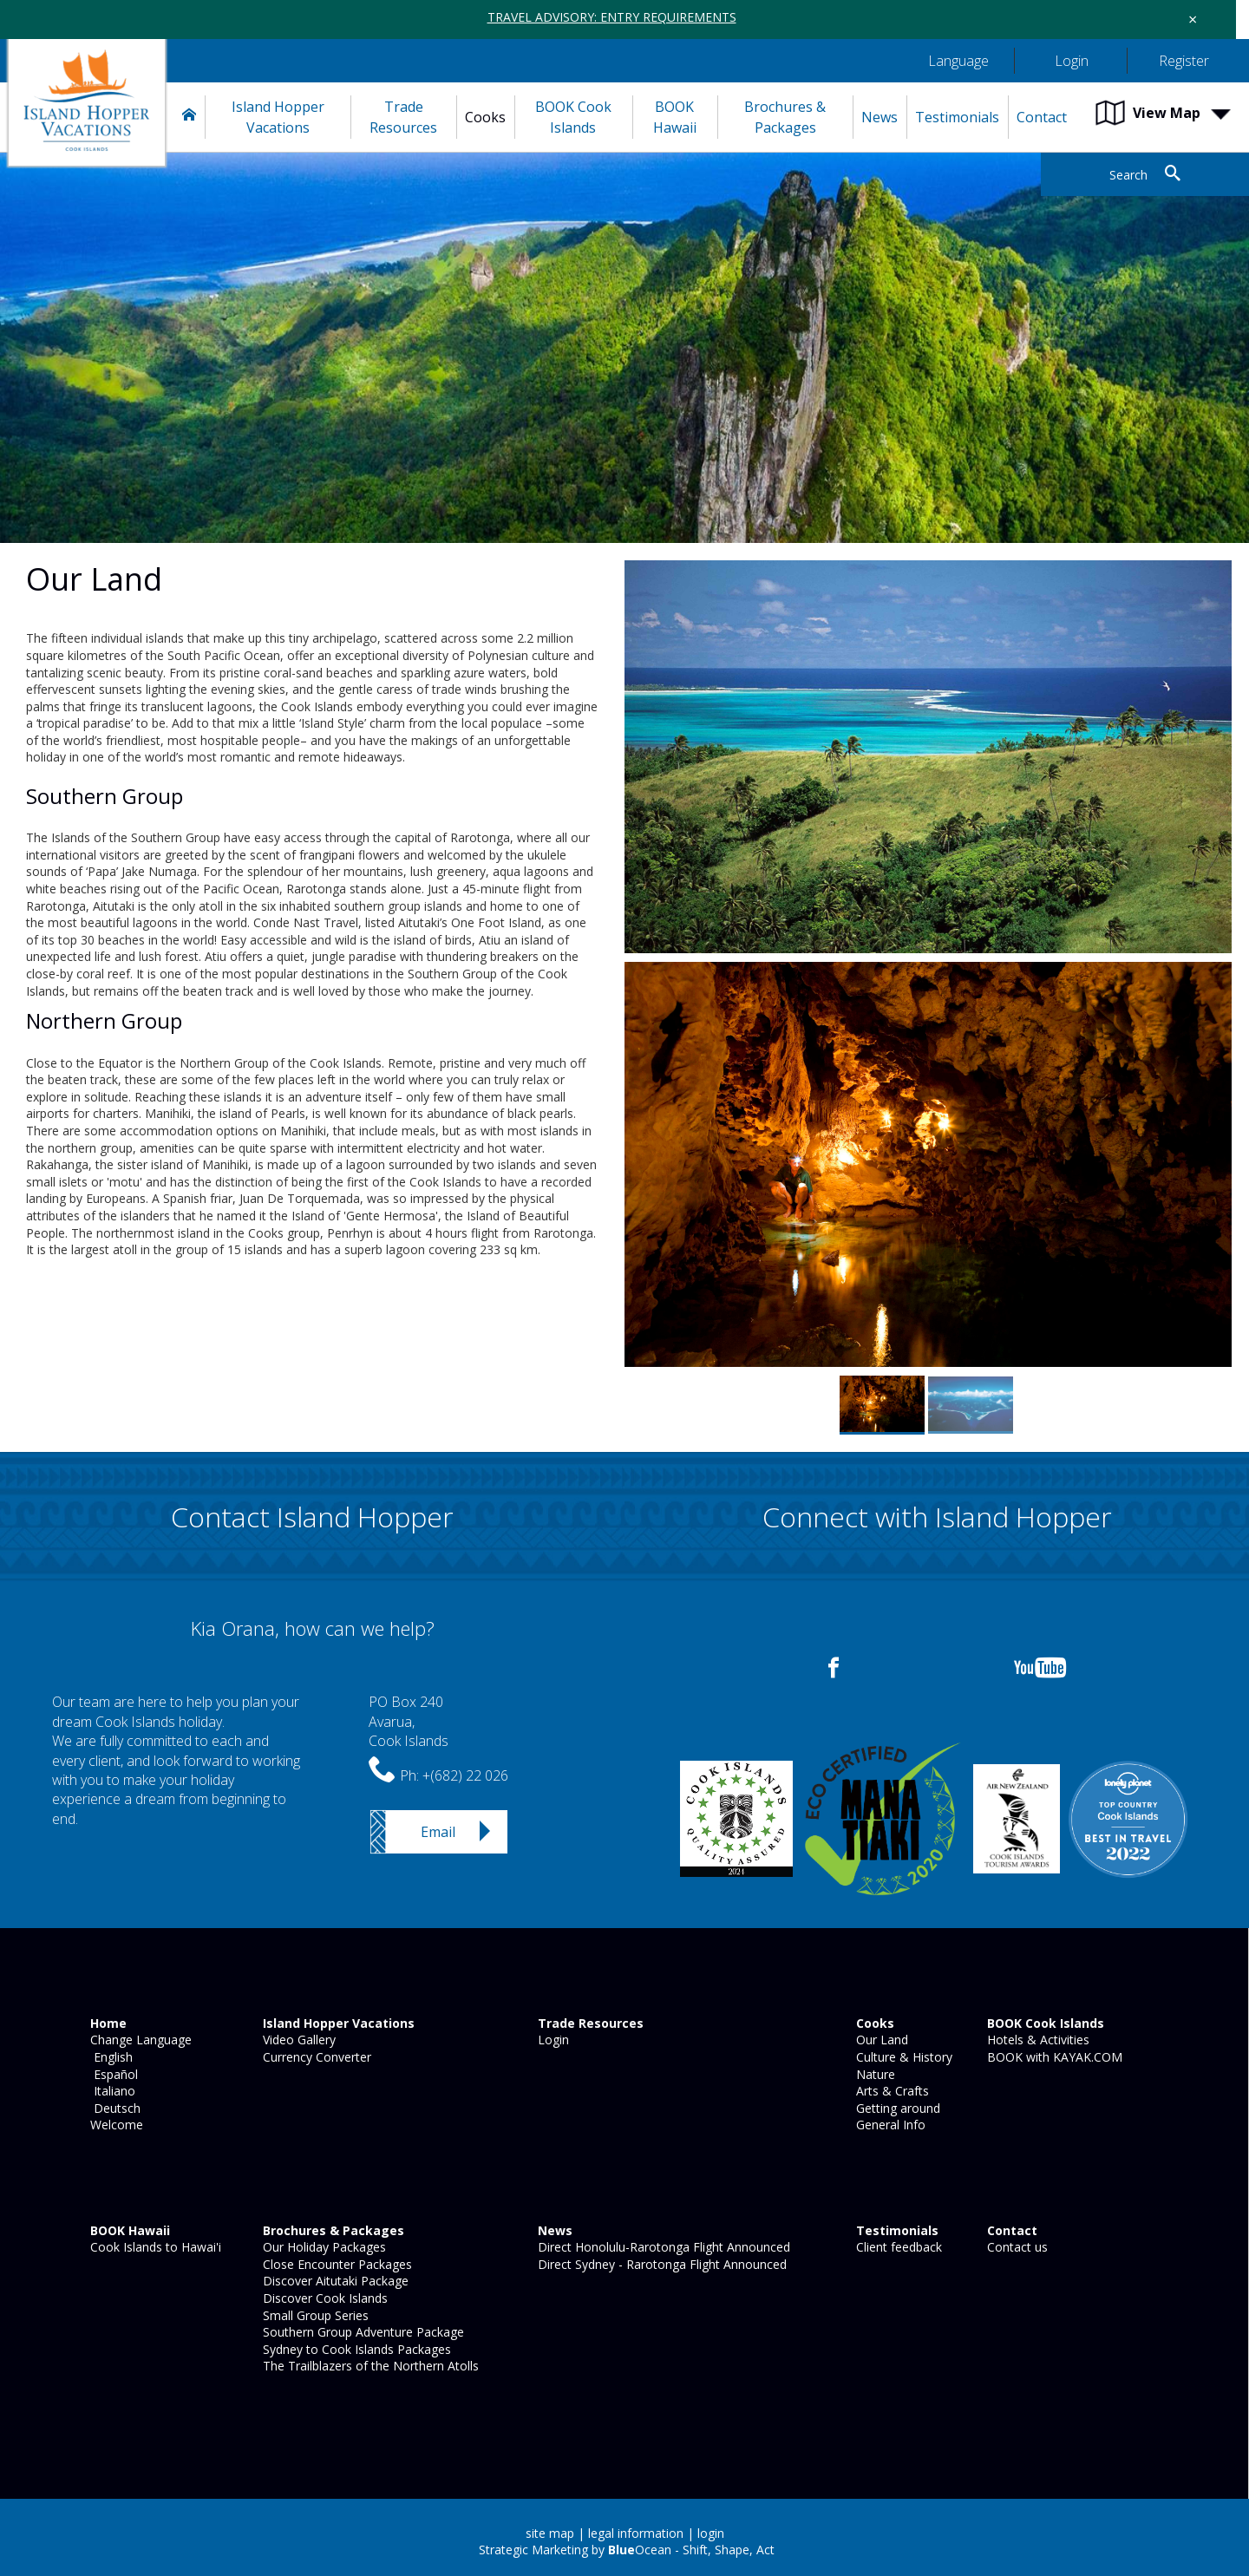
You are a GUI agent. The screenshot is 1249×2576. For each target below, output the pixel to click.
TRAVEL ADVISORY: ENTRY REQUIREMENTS (611, 17)
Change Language (139, 2039)
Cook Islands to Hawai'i (154, 2247)
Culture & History (902, 2057)
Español (112, 2074)
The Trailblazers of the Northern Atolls (369, 2365)
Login (551, 2039)
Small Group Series (314, 2315)
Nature (874, 2074)
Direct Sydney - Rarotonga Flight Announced (660, 2264)
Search (1128, 175)
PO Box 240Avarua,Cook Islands (408, 1721)
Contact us (1016, 2247)
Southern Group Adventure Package (361, 2332)
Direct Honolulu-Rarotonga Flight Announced (662, 2247)
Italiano (111, 2090)
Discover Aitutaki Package (334, 2280)
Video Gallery (297, 2039)
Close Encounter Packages (335, 2264)
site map (550, 2533)
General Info (889, 2124)
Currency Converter (315, 2057)
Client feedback (897, 2247)
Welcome (115, 2124)
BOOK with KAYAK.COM (1053, 2057)
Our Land (880, 2039)
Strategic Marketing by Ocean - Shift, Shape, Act (627, 2549)
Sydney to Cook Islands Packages (355, 2349)
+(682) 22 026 (465, 1775)
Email (438, 1831)
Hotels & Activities (1036, 2039)
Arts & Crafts (891, 2090)
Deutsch (114, 2108)
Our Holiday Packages (322, 2247)
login (710, 2533)
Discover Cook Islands (323, 2298)
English (110, 2057)
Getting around (896, 2108)
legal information (635, 2533)
